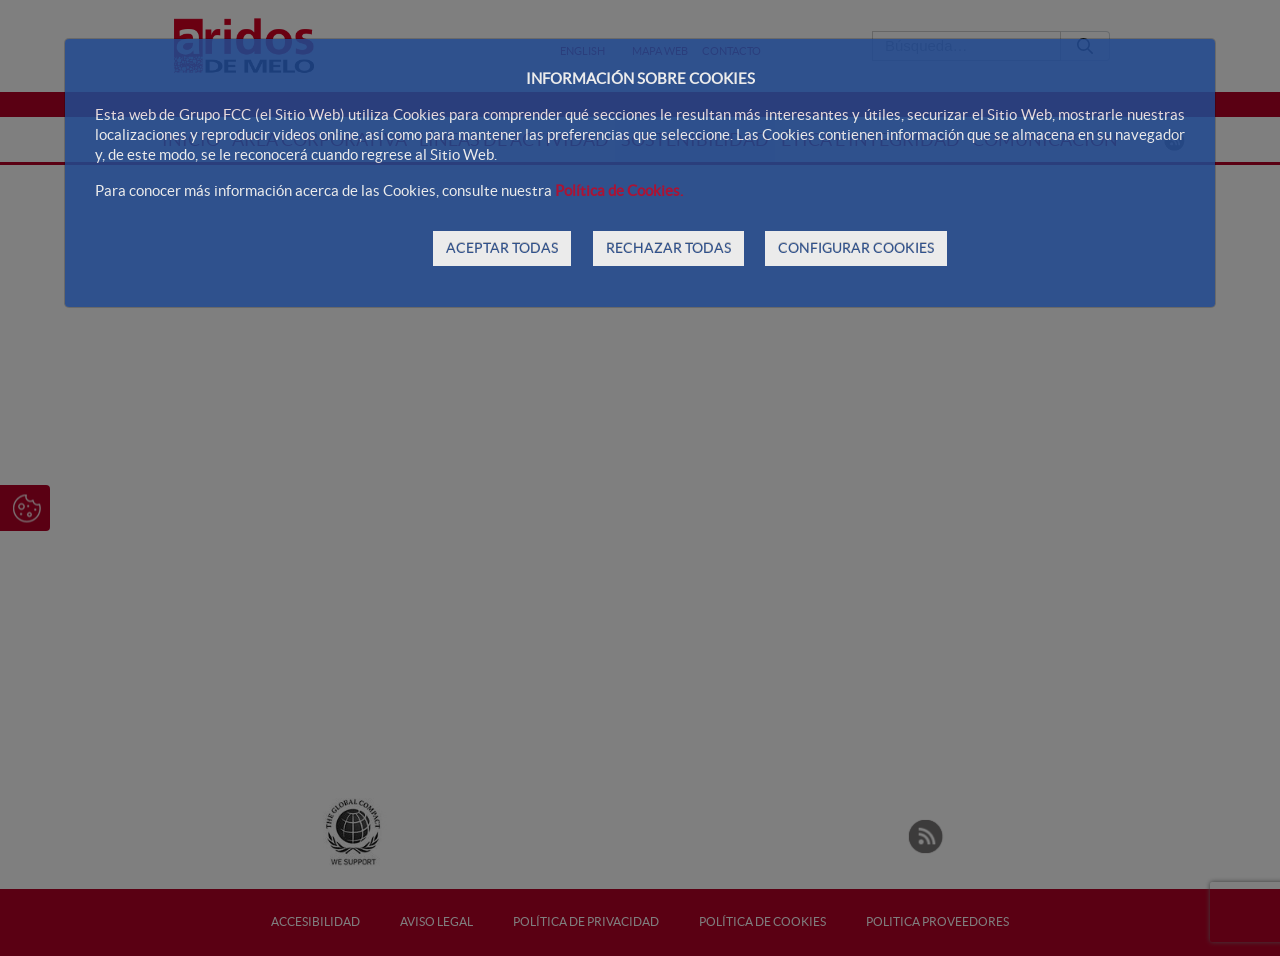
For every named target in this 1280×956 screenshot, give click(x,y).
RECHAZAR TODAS (668, 248)
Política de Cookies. (619, 190)
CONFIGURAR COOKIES (856, 248)
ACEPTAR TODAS (502, 248)
